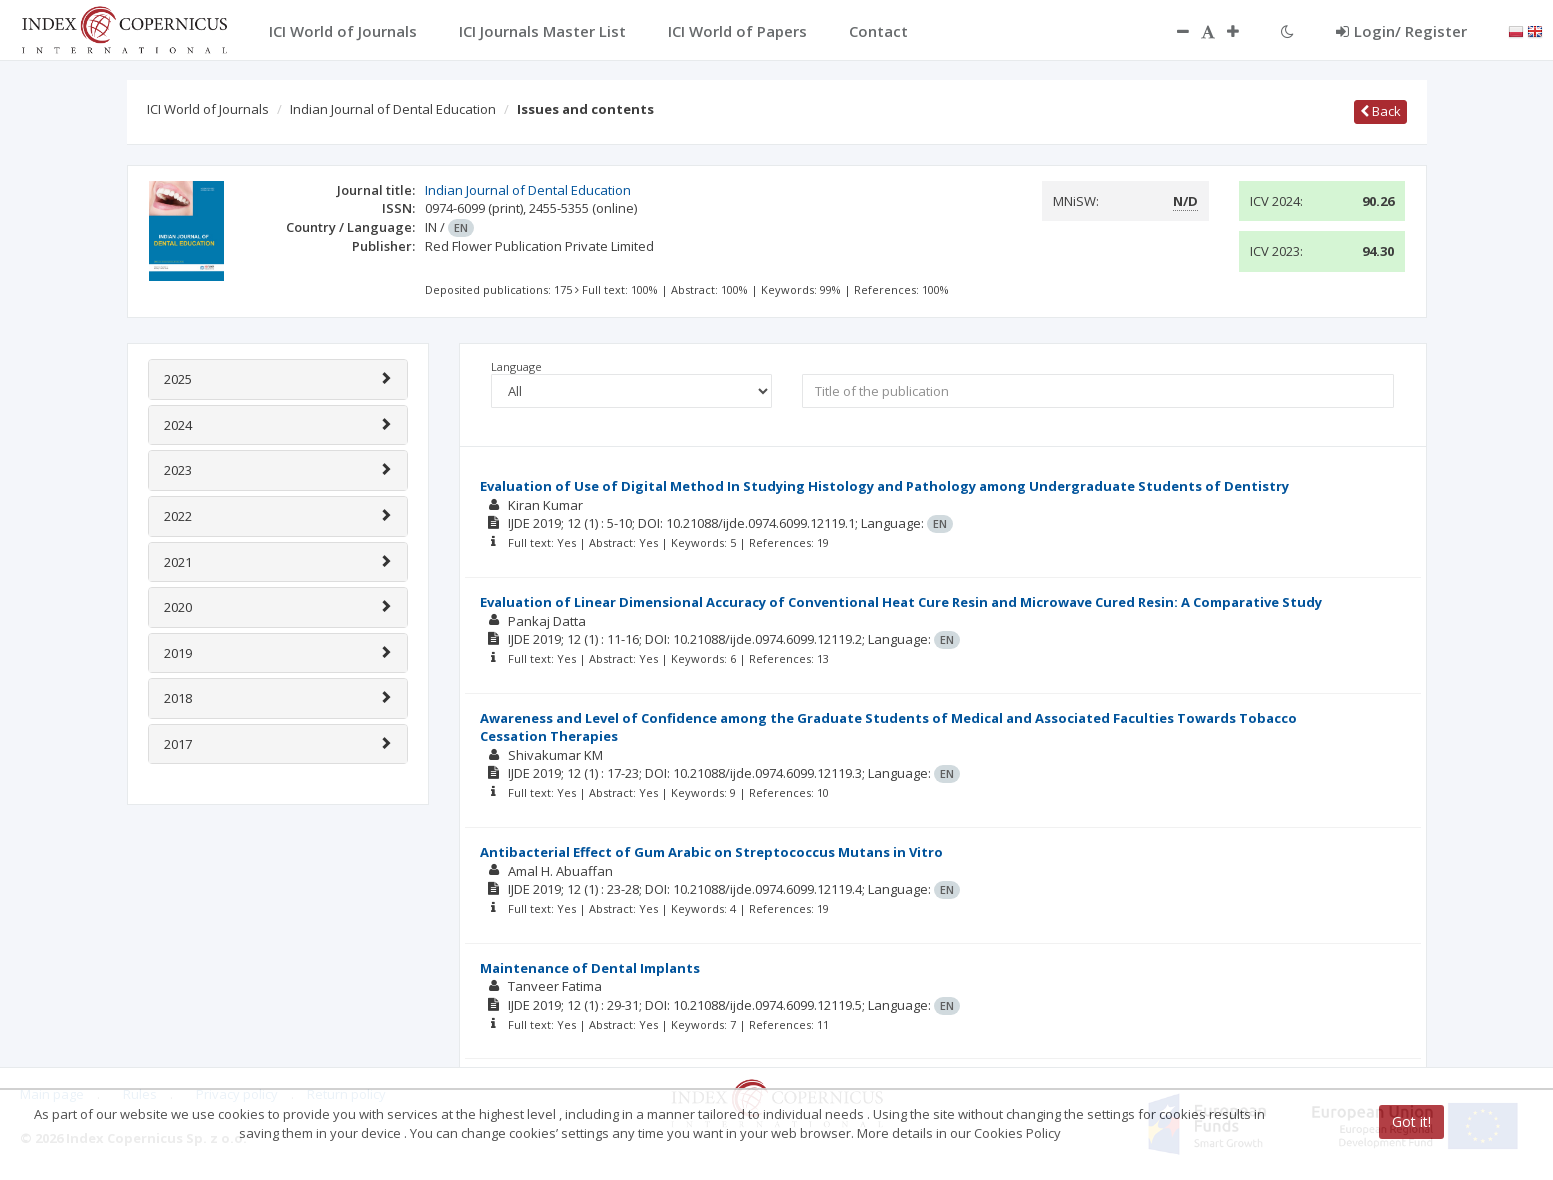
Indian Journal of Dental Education (393, 109)
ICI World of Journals (208, 109)
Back (1380, 111)
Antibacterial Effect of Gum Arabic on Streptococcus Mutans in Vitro (711, 852)
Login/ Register (1401, 31)
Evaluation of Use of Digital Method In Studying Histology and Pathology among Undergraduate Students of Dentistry (884, 486)
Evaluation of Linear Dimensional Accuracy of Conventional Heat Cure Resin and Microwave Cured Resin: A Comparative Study (901, 602)
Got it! (1411, 1121)
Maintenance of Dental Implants (590, 968)
